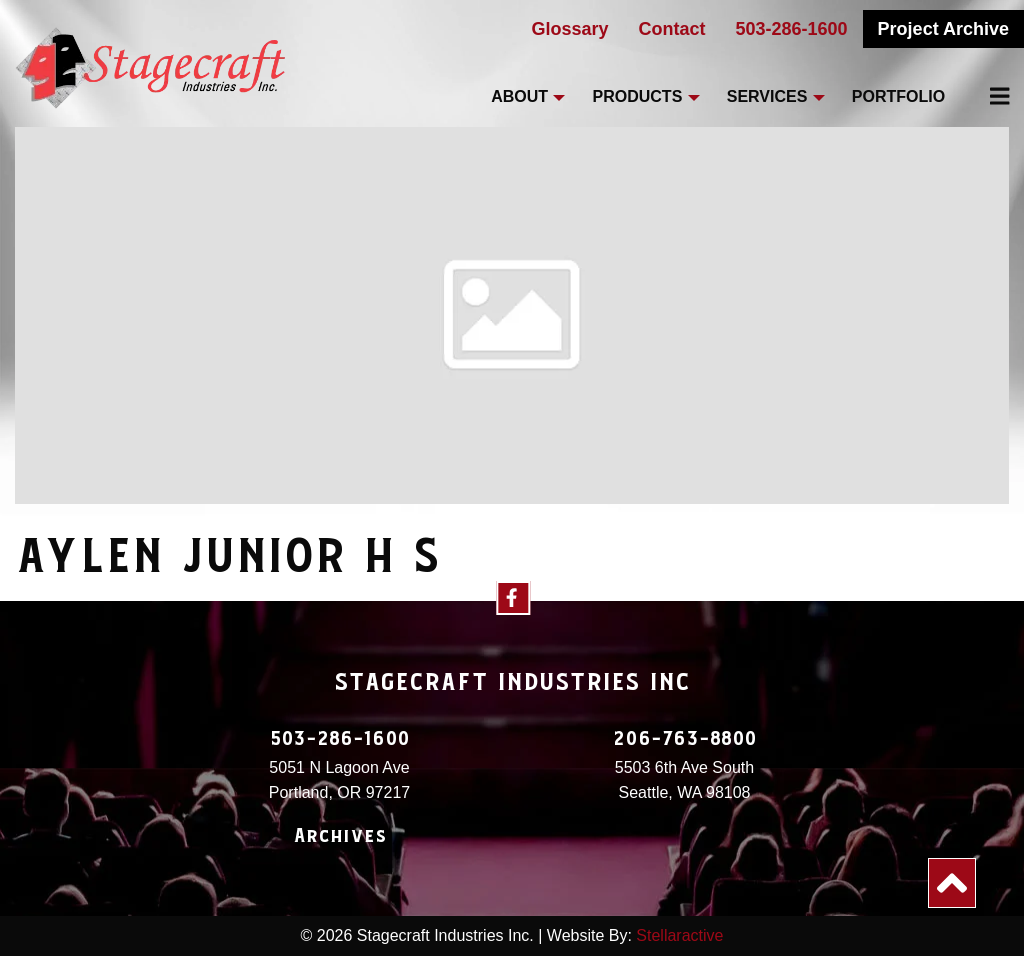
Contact (672, 29)
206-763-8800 (685, 739)
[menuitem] (988, 96)
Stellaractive (679, 935)
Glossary (569, 29)
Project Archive (943, 29)
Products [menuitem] (638, 96)
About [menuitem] (519, 96)
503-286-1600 (792, 29)
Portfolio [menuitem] (898, 96)
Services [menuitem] (767, 96)
